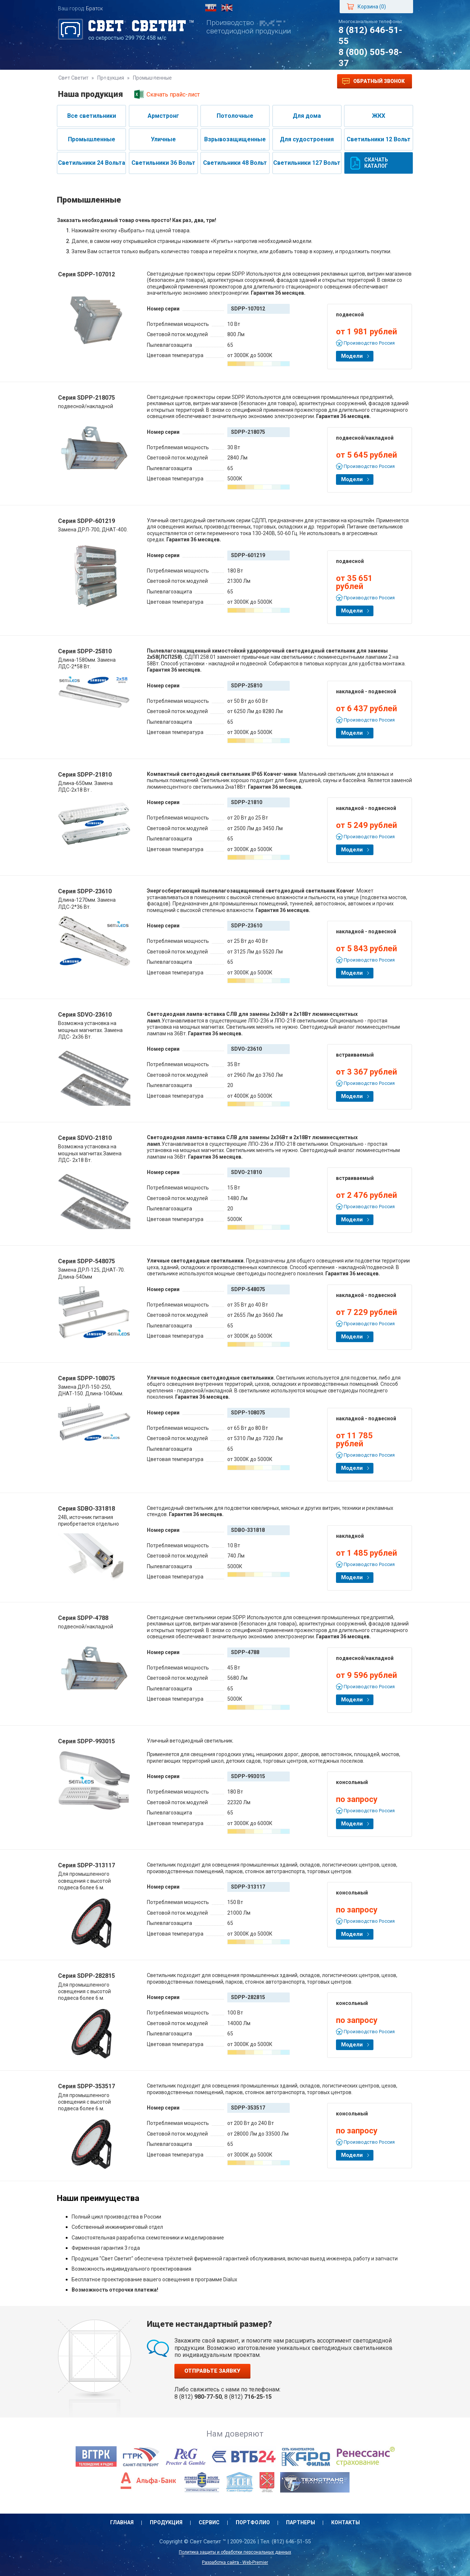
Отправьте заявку (212, 2371)
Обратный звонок (373, 81)
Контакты (294, 81)
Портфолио (204, 81)
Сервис (162, 81)
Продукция (120, 81)
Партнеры (250, 81)
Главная (77, 81)
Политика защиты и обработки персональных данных (235, 2552)
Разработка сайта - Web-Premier (235, 2562)
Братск (94, 8)
